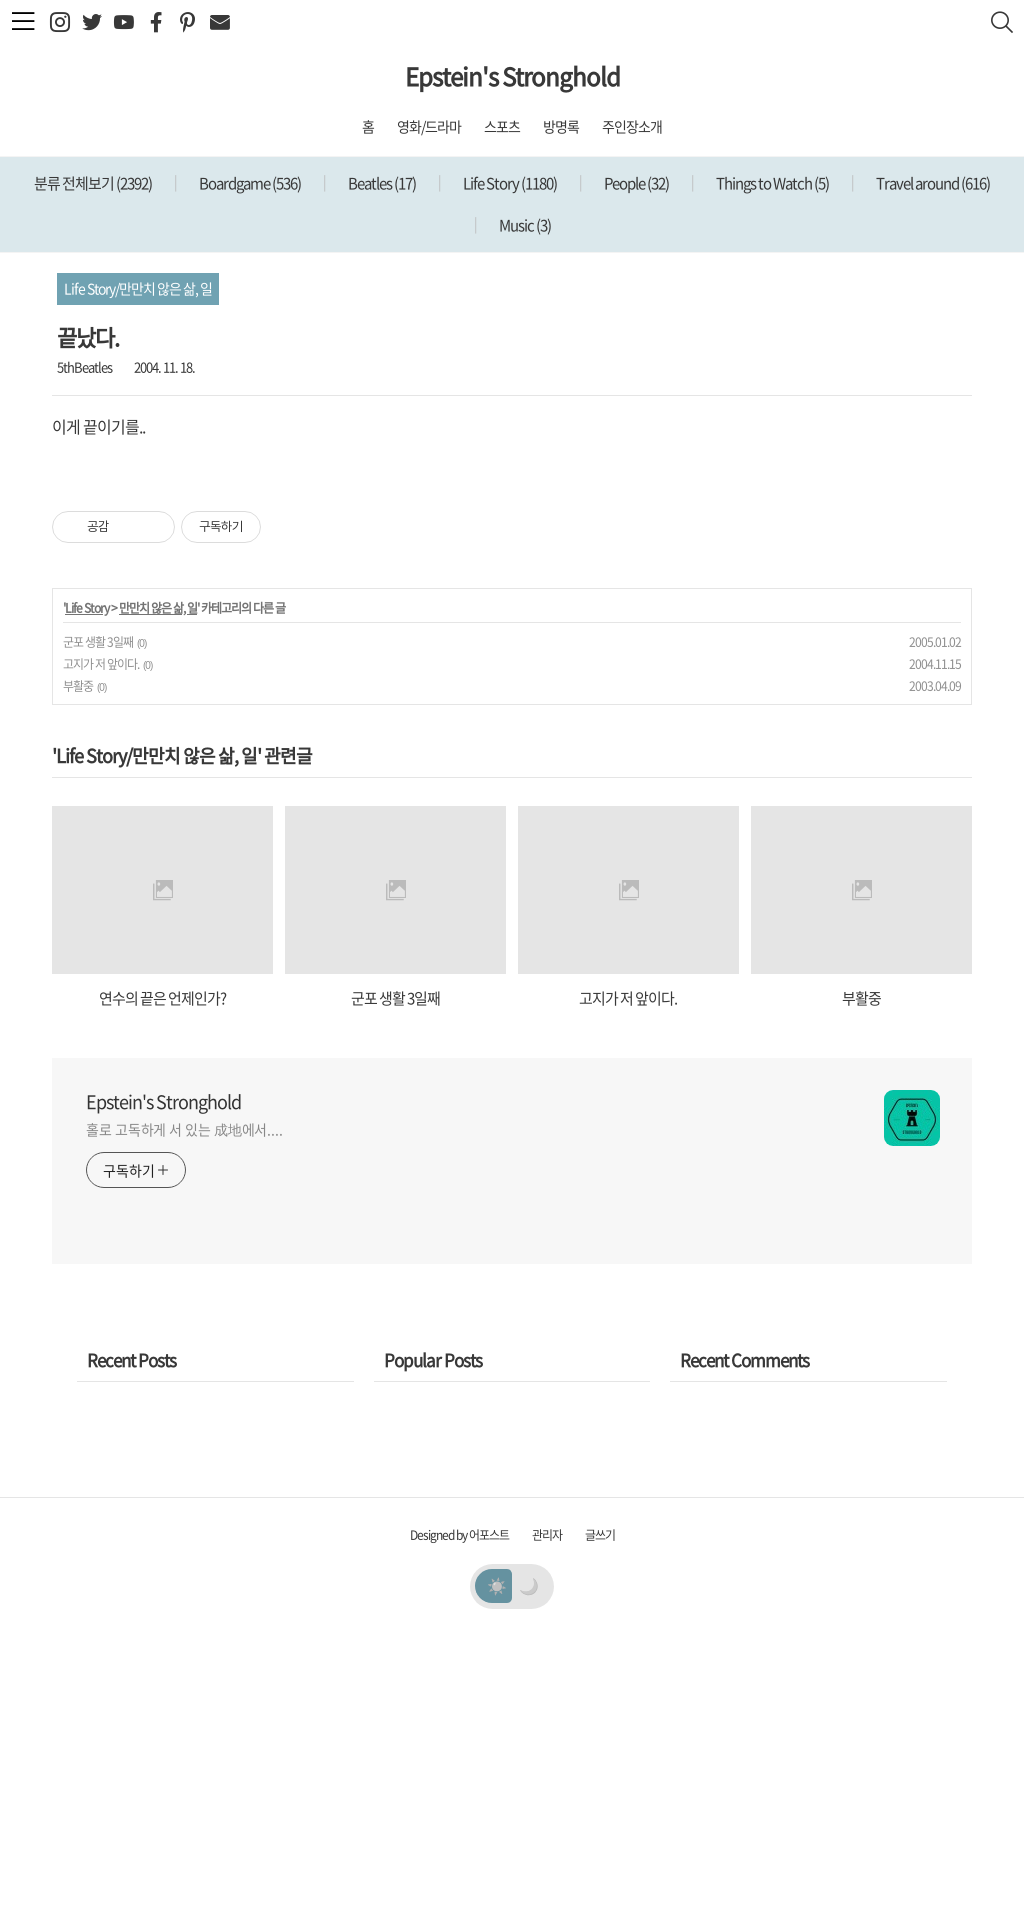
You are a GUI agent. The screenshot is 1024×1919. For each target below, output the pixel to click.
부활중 (78, 966)
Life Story (509, 183)
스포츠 (502, 126)
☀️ (496, 1865)
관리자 (547, 1815)
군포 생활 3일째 (98, 922)
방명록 (561, 126)
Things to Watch (771, 183)
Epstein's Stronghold (512, 76)
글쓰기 (600, 1815)
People (635, 183)
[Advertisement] (512, 596)
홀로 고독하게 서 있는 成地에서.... (184, 1409)
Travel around (932, 183)
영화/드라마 (429, 126)
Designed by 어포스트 (459, 1815)
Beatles (381, 183)
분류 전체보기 (93, 183)
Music (524, 225)
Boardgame (249, 183)
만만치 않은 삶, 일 (158, 888)
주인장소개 (632, 126)
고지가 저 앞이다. (101, 944)
